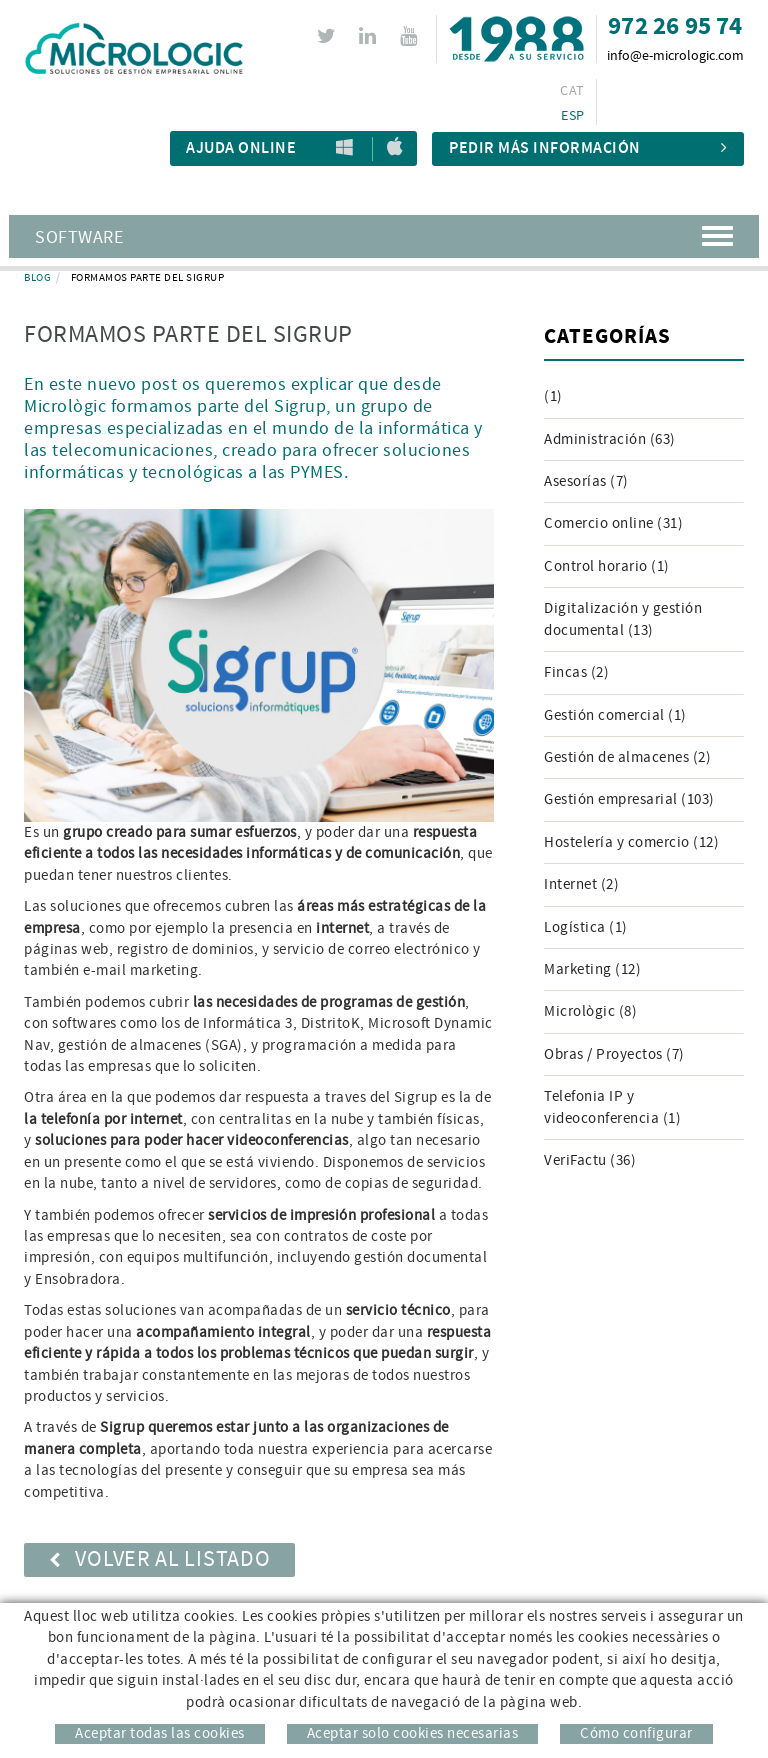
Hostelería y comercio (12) (631, 842)
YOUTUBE (411, 36)
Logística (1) (586, 927)
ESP (572, 116)
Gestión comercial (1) (615, 715)
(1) (553, 396)
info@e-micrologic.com (675, 56)
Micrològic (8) (590, 1011)
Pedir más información (588, 148)
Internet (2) (581, 884)
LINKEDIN (370, 36)
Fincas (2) (576, 672)
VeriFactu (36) (590, 1160)
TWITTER (329, 36)
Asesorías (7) (586, 481)
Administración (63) (610, 439)
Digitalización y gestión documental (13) (623, 619)
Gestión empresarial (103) (629, 799)
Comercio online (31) (613, 523)
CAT (572, 91)
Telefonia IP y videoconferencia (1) (612, 1107)
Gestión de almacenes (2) (627, 757)
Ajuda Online (241, 148)
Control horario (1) (607, 566)
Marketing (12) (592, 969)
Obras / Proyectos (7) (614, 1054)
